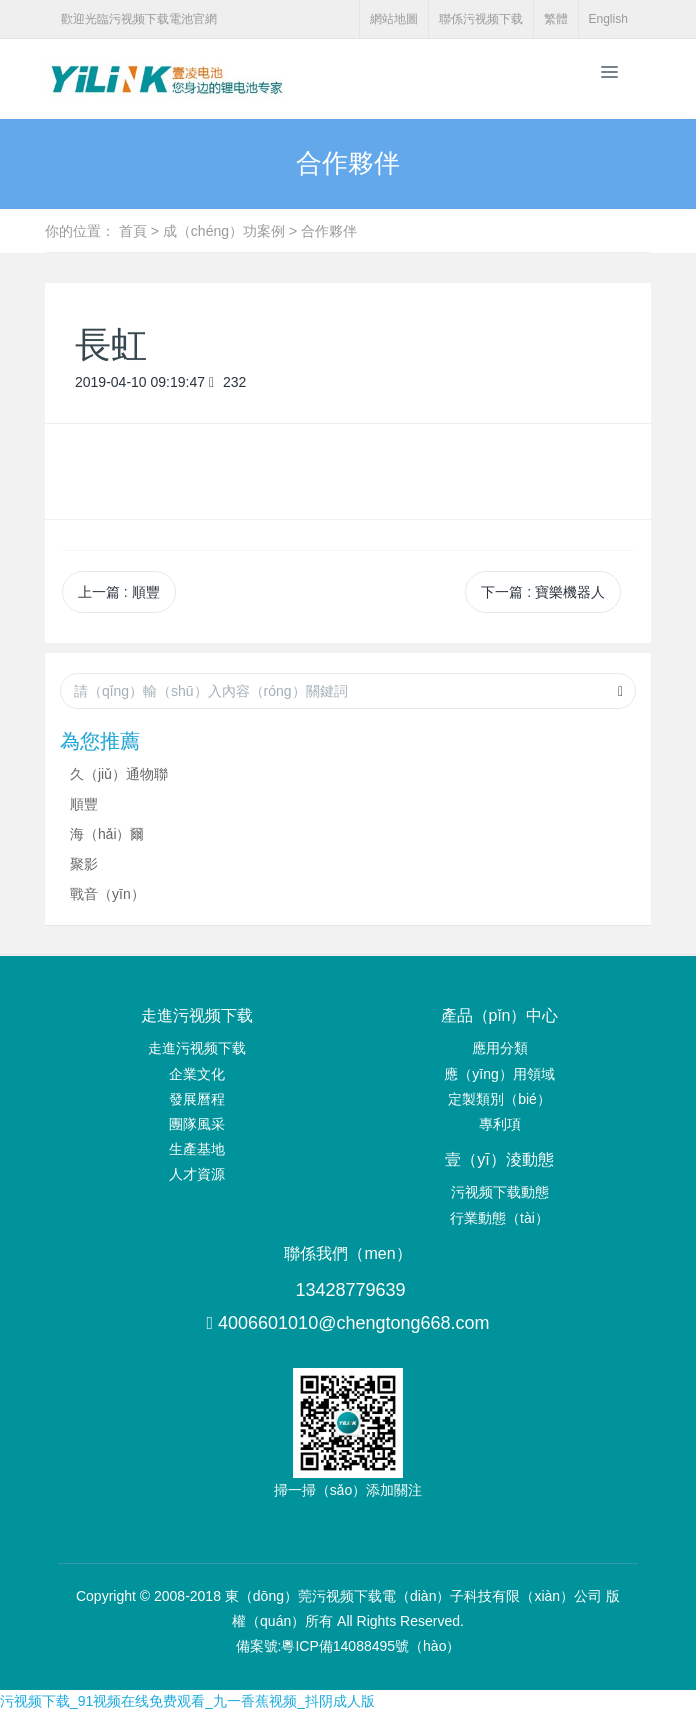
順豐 (84, 804)
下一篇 (543, 592)
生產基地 (197, 1149)
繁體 (556, 19)
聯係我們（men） (347, 1253)
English (608, 19)
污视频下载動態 (500, 1192)
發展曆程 (197, 1099)
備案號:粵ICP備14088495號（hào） (348, 1646)
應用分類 (500, 1048)
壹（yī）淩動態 (499, 1159)
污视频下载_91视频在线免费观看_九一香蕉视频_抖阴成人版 (187, 1701)
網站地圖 (394, 19)
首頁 (133, 231)
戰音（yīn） (107, 894)
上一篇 (119, 592)
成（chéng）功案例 (224, 231)
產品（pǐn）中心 (500, 1015)
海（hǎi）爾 (107, 834)
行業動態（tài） (499, 1218)
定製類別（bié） (499, 1099)
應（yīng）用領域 (499, 1074)
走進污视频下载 (197, 1015)
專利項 (500, 1124)
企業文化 (197, 1074)
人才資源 (197, 1174)
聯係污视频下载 (481, 19)
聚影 (84, 864)
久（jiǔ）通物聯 (119, 774)
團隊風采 (197, 1124)
